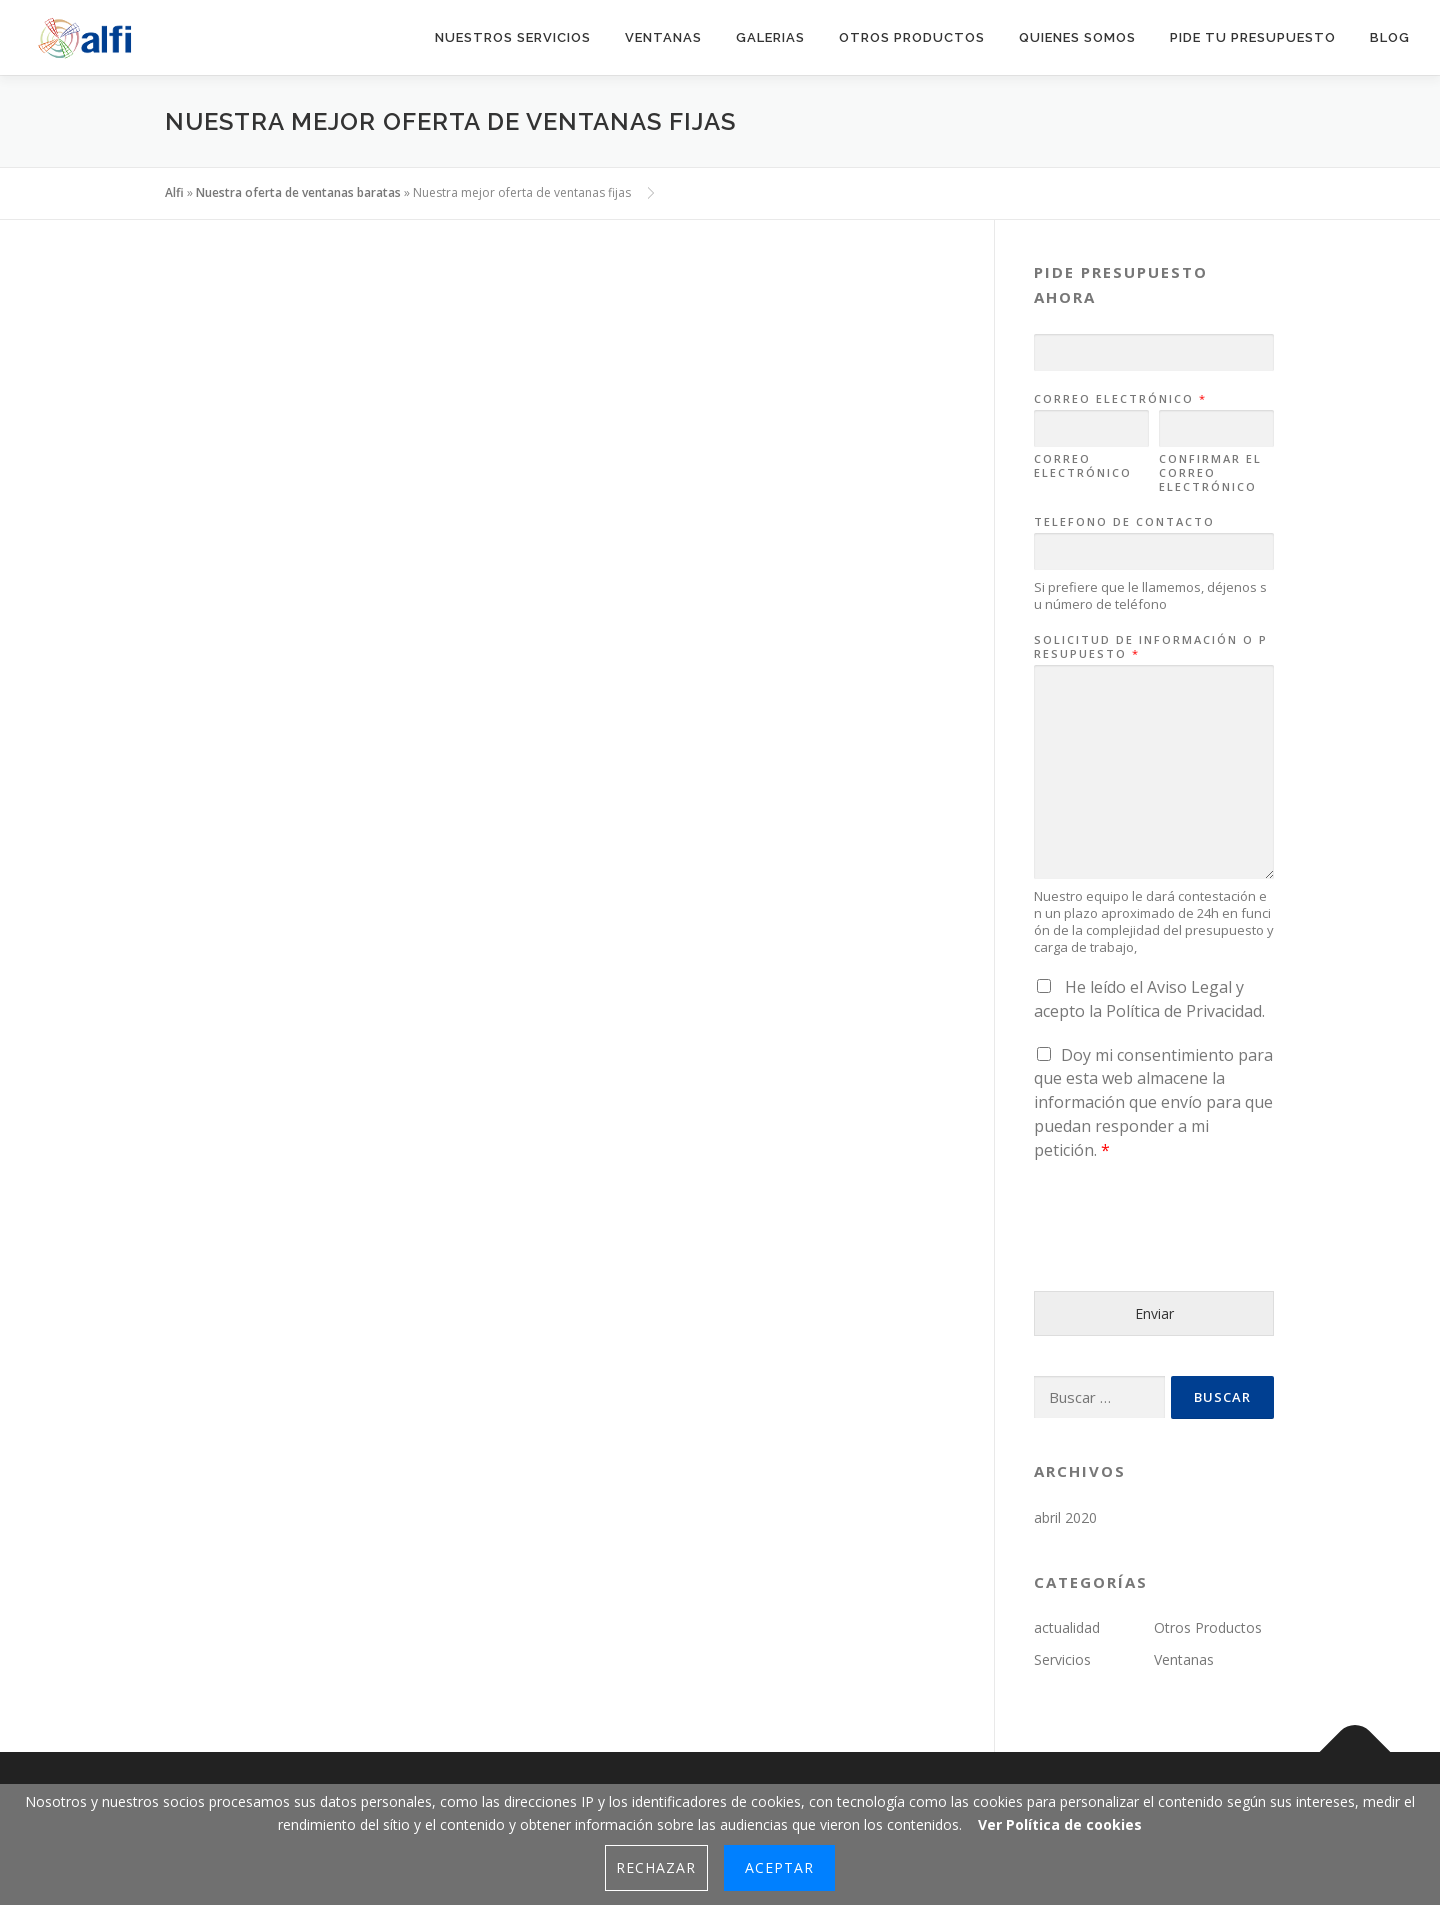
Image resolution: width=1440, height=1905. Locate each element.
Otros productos (912, 37)
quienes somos (1077, 37)
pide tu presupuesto (1253, 37)
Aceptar (779, 1867)
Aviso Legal (1189, 987)
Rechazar (656, 1867)
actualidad (1067, 1627)
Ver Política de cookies (1060, 1824)
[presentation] (1186, 1258)
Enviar (1154, 1313)
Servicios (1062, 1659)
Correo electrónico (1119, 399)
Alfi (174, 192)
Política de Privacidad (1184, 1011)
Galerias (770, 37)
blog (1390, 37)
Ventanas (663, 37)
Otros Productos (1208, 1627)
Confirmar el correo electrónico (1210, 473)
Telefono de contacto (1124, 522)
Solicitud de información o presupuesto (1151, 647)
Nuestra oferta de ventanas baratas (298, 192)
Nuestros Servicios (513, 37)
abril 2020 (1065, 1517)
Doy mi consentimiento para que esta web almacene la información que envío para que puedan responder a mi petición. (1153, 1102)
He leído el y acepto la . (1149, 999)
